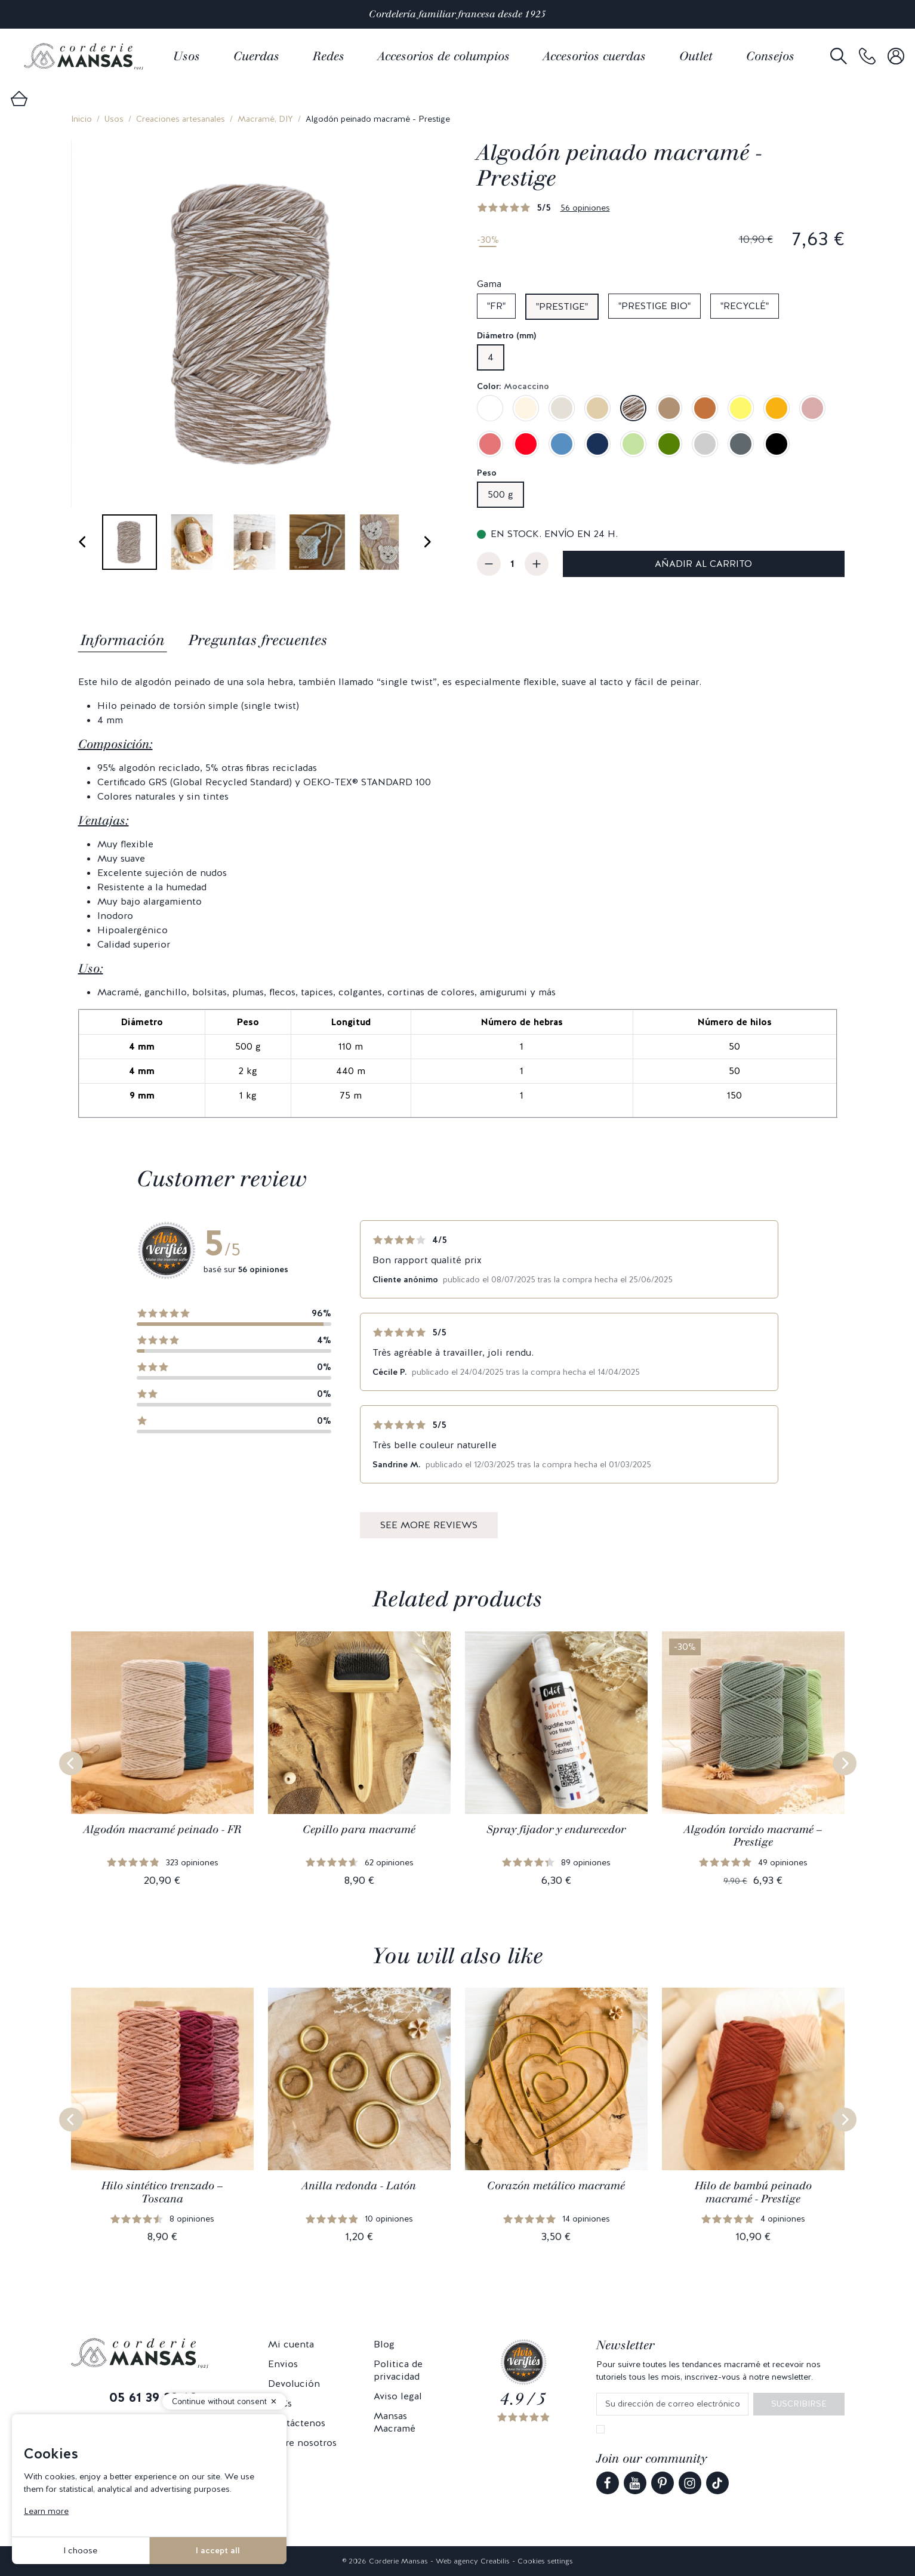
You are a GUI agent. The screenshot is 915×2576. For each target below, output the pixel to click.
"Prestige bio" (654, 306)
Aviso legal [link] (398, 2396)
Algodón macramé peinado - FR (162, 1829)
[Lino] (562, 408)
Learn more (46, 2511)
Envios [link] (283, 2364)
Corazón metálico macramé (556, 2185)
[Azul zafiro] (597, 444)
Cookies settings (545, 2561)
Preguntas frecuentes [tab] (258, 640)
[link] (867, 56)
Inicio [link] (81, 118)
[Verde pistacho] (633, 444)
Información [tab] (123, 640)
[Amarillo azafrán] (776, 408)
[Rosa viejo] (812, 408)
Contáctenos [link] (296, 2423)
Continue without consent (219, 2401)
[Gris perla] (705, 444)
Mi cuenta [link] (291, 2344)
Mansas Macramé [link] (394, 2422)
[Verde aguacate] (669, 444)
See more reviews (428, 1525)
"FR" (496, 306)
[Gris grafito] (741, 444)
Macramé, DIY (265, 118)
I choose (80, 2550)
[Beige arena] (597, 408)
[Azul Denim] (562, 444)
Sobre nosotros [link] (302, 2442)
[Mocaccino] (633, 408)
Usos (114, 118)
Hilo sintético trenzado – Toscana (162, 2192)
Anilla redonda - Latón (359, 2185)
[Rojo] (526, 444)
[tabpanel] (458, 896)
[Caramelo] (705, 408)
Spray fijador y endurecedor (556, 1829)
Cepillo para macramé (359, 1829)
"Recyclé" (744, 306)
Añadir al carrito (703, 563)
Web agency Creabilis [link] (473, 2561)
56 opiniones (585, 207)
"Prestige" (562, 306)
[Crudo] (526, 408)
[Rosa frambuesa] (490, 444)
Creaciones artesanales (180, 118)
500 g (500, 494)
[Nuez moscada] (669, 408)
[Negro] (776, 444)
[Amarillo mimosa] (741, 408)
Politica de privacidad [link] (398, 2370)
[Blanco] (490, 408)
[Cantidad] (513, 564)
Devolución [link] (294, 2383)
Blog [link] (384, 2344)
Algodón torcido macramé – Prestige (753, 1836)
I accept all (218, 2550)
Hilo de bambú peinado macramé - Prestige (753, 2192)
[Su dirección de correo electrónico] (672, 2404)
